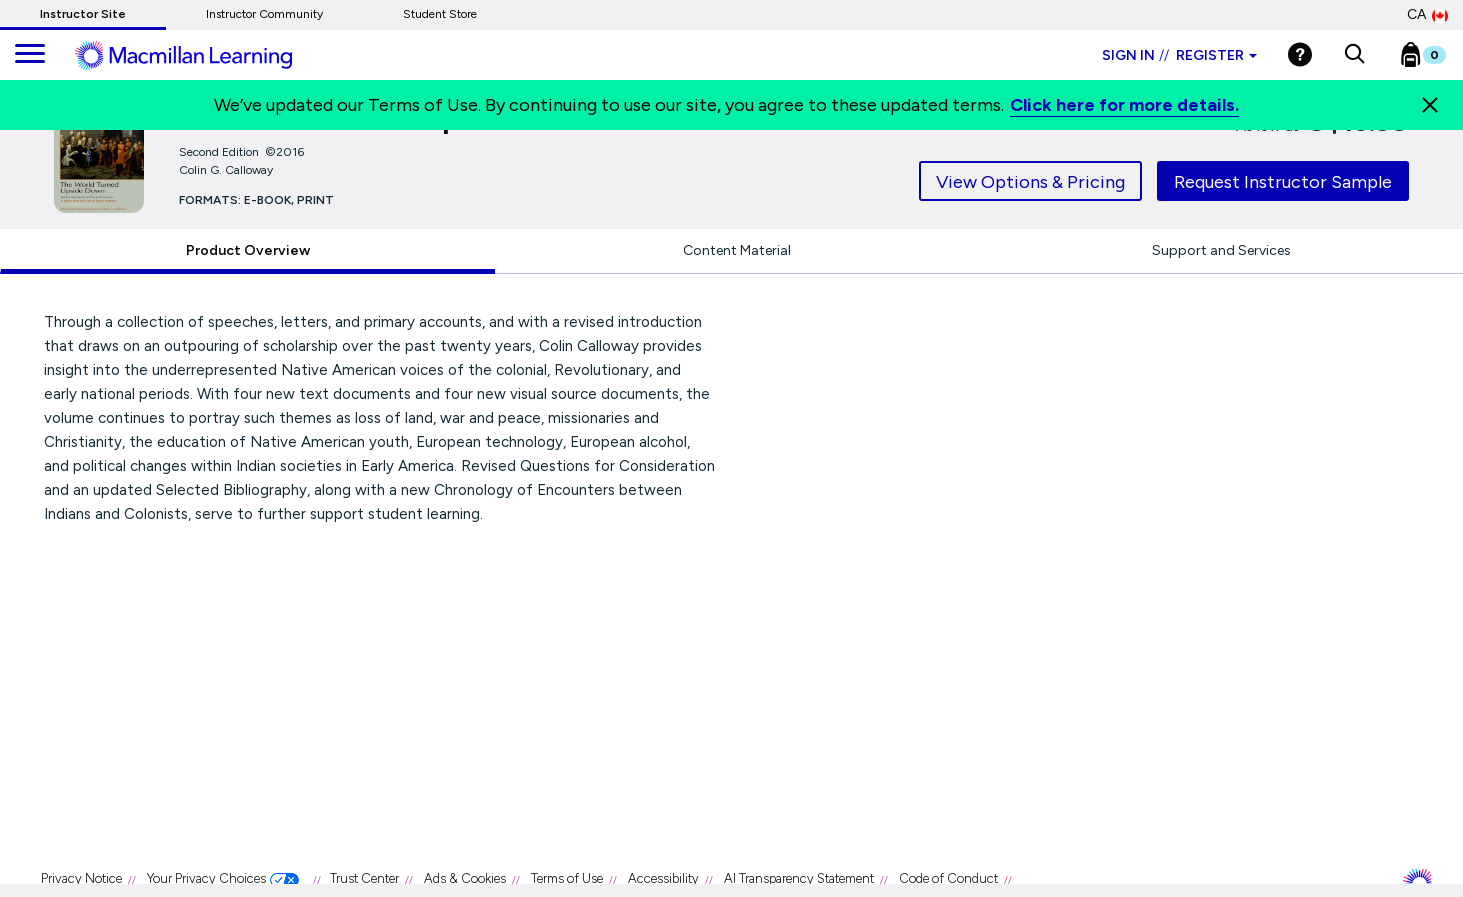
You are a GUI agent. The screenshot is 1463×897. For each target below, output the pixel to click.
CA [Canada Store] (1427, 15)
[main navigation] (30, 55)
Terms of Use (567, 878)
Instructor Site (83, 14)
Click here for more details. (1124, 105)
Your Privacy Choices (206, 878)
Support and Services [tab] (1221, 250)
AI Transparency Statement (799, 878)
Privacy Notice (81, 878)
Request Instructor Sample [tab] (1283, 182)
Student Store (440, 14)
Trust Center (364, 878)
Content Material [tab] (737, 250)
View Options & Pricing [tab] (1030, 182)
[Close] (1430, 105)
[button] (1354, 55)
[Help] (1300, 54)
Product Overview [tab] (248, 250)
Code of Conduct (948, 878)
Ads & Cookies (465, 878)
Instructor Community (264, 14)
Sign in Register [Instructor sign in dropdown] (1179, 55)
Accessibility (663, 878)
